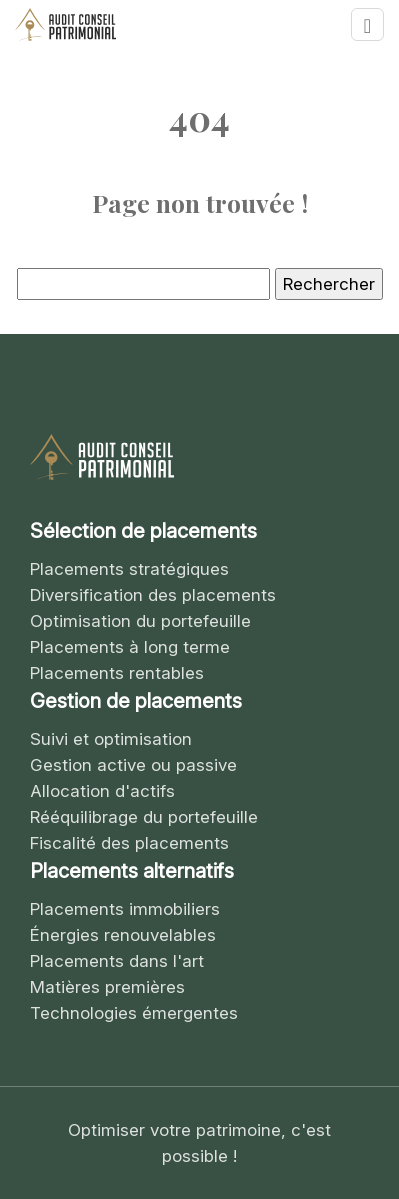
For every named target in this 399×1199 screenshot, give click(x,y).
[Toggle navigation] (367, 24)
